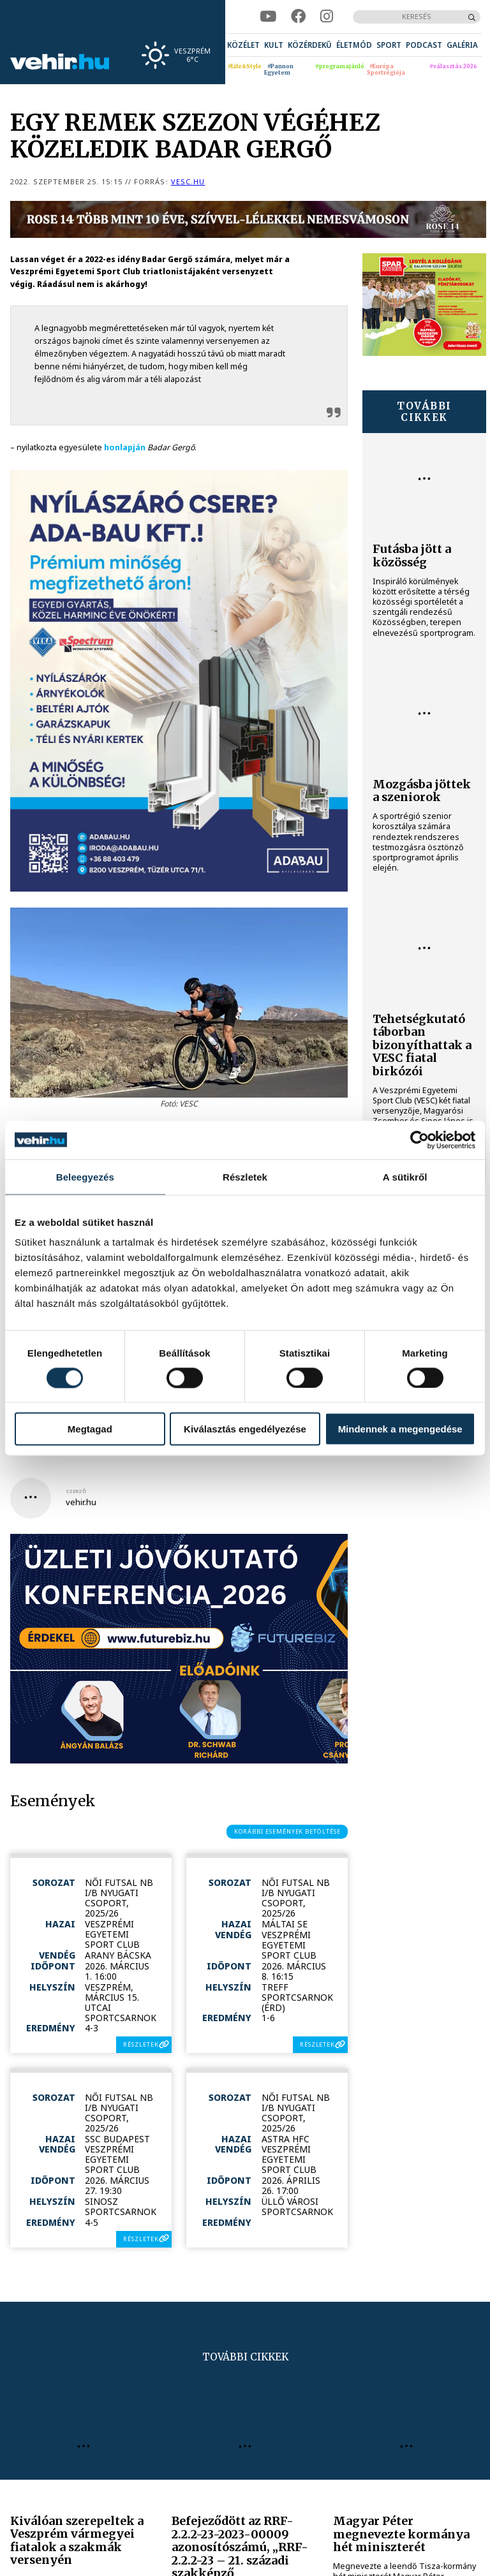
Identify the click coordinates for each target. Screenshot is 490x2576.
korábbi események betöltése (287, 1831)
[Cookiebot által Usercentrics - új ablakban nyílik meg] (419, 1139)
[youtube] (268, 16)
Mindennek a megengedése (400, 1429)
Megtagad (90, 1429)
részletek (140, 2044)
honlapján (124, 447)
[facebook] (298, 16)
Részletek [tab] (245, 1176)
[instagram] (326, 16)
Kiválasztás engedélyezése (245, 1429)
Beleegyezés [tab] (85, 1176)
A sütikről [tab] (405, 1176)
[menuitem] (243, 45)
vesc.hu (188, 181)
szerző (76, 1491)
